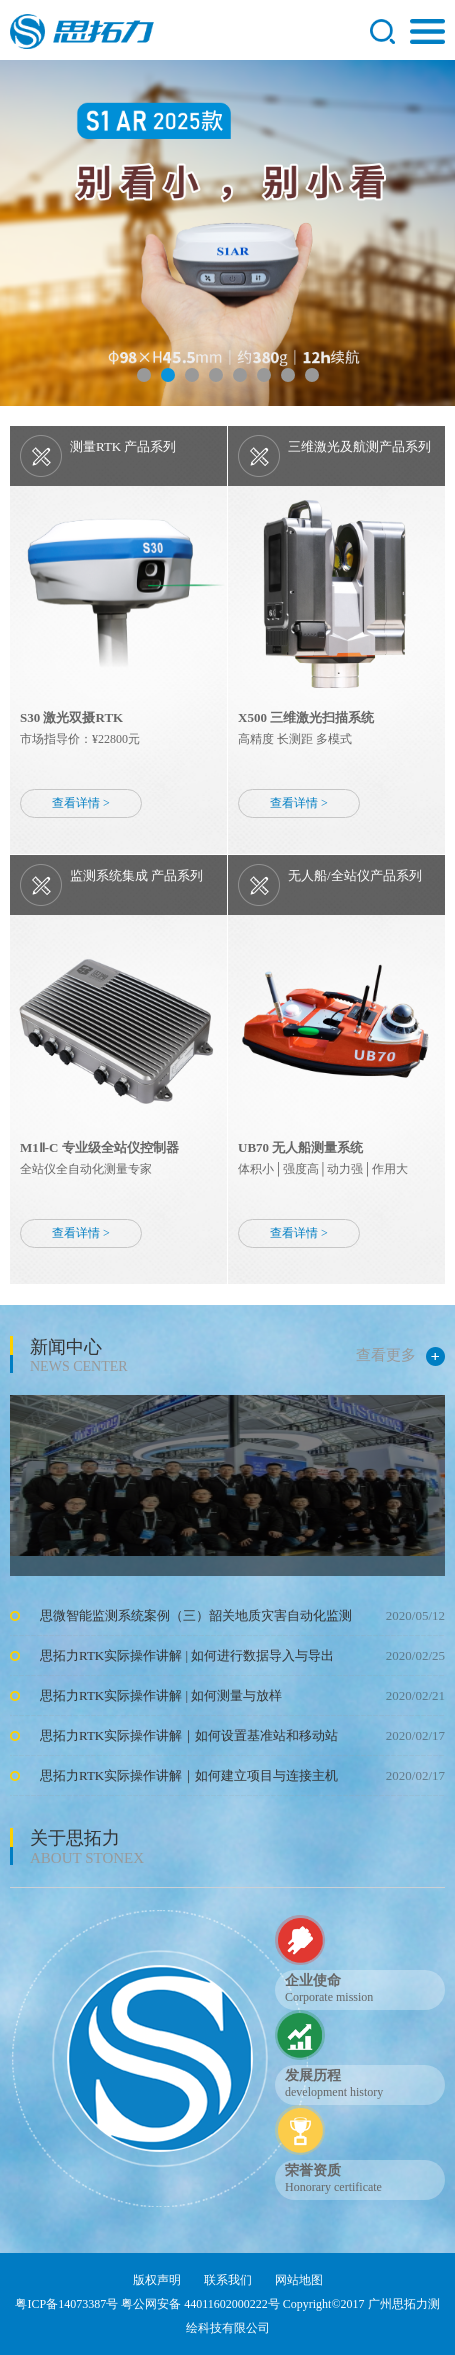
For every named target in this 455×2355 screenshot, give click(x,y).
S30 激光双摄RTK (71, 717)
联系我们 (228, 2280)
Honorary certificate (333, 2187)
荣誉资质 (313, 2170)
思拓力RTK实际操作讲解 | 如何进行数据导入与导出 (187, 1655)
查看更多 (400, 1356)
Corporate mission (329, 1997)
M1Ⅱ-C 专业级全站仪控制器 (99, 1147)
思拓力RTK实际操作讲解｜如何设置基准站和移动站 (189, 1735)
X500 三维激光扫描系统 (306, 717)
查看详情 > (81, 803)
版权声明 (157, 2280)
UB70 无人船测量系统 (300, 1147)
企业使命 (313, 1980)
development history (334, 2092)
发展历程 (313, 2075)
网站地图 (299, 2280)
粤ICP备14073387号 (66, 2304)
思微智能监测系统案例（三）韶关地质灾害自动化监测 (196, 1615)
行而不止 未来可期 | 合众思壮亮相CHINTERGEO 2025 (201, 1235)
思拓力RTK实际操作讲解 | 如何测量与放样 (161, 1695)
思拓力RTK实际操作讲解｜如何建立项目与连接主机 (189, 1775)
